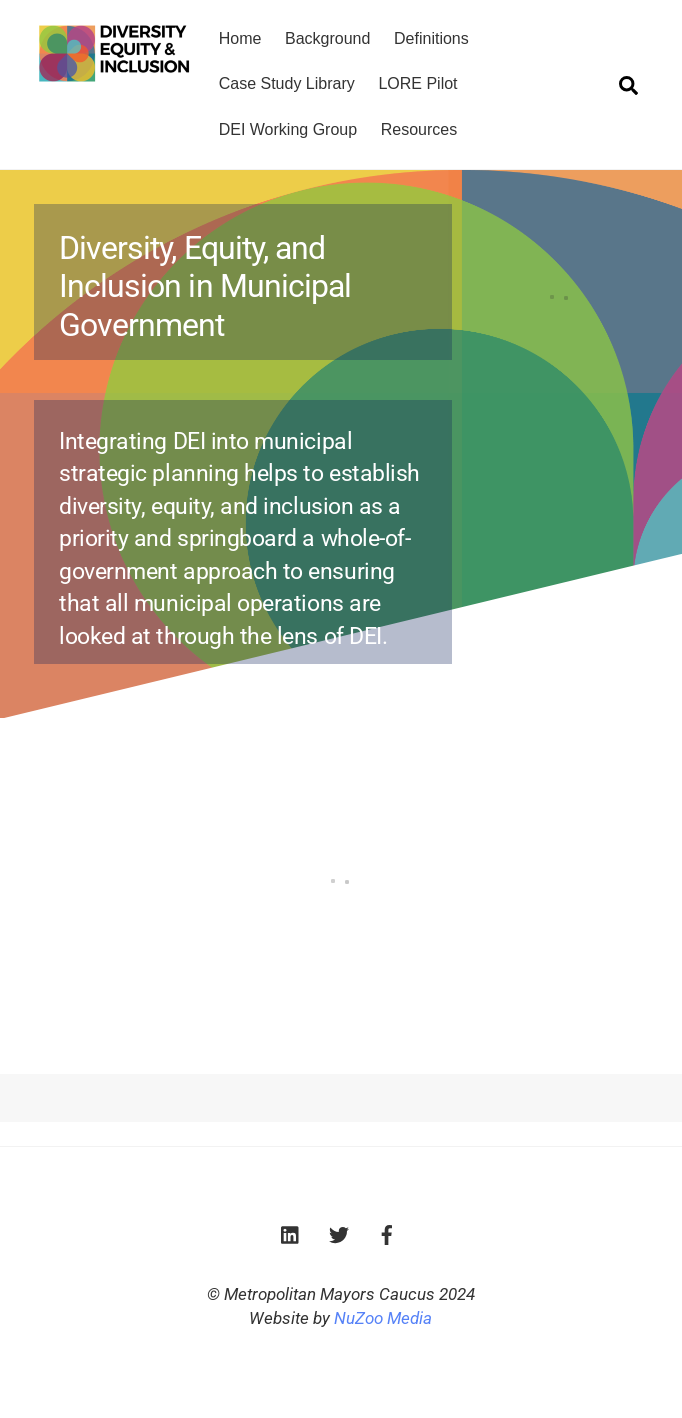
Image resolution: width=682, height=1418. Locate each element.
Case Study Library (287, 83)
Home (240, 38)
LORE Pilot (417, 83)
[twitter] (339, 1233)
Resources (419, 129)
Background (327, 38)
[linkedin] (291, 1233)
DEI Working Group (288, 129)
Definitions (431, 38)
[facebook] (387, 1233)
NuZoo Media (383, 1318)
